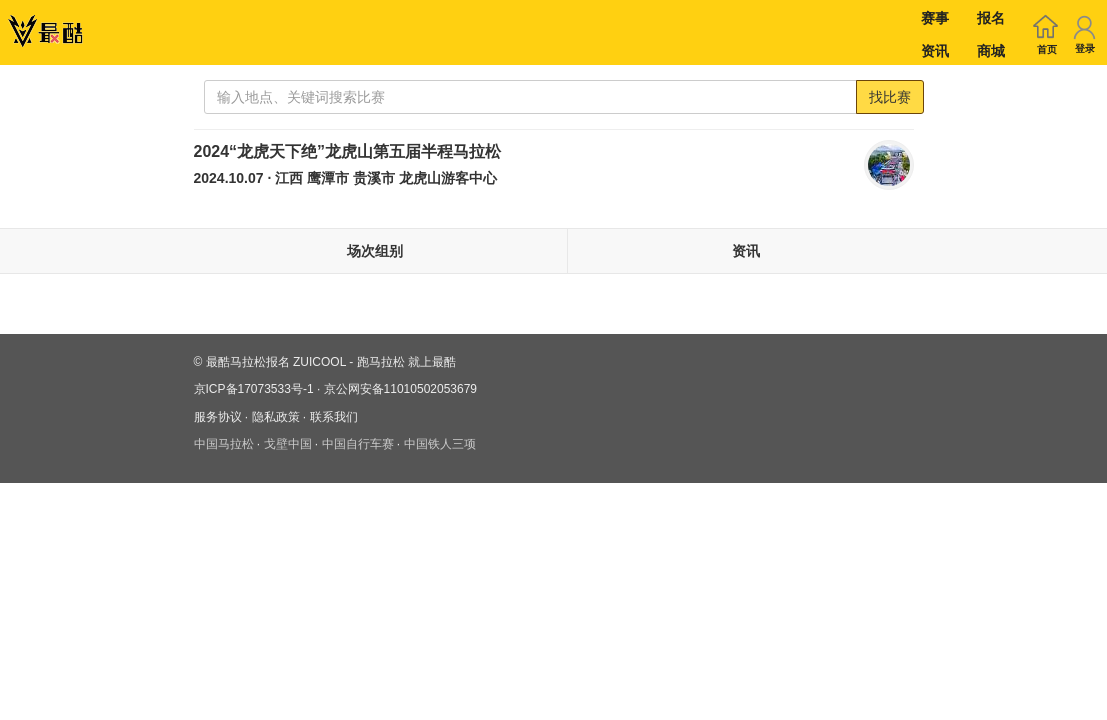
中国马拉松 (224, 444)
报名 (991, 18)
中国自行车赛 (358, 444)
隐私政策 (276, 417)
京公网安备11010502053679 (400, 389)
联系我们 (334, 417)
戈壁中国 (288, 444)
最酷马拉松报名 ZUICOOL (276, 362)
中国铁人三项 (440, 444)
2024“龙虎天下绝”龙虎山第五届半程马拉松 (348, 151)
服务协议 (218, 417)
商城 (991, 51)
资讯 (935, 51)
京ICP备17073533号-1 (254, 389)
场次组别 (375, 251)
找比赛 (890, 97)
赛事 (935, 18)
